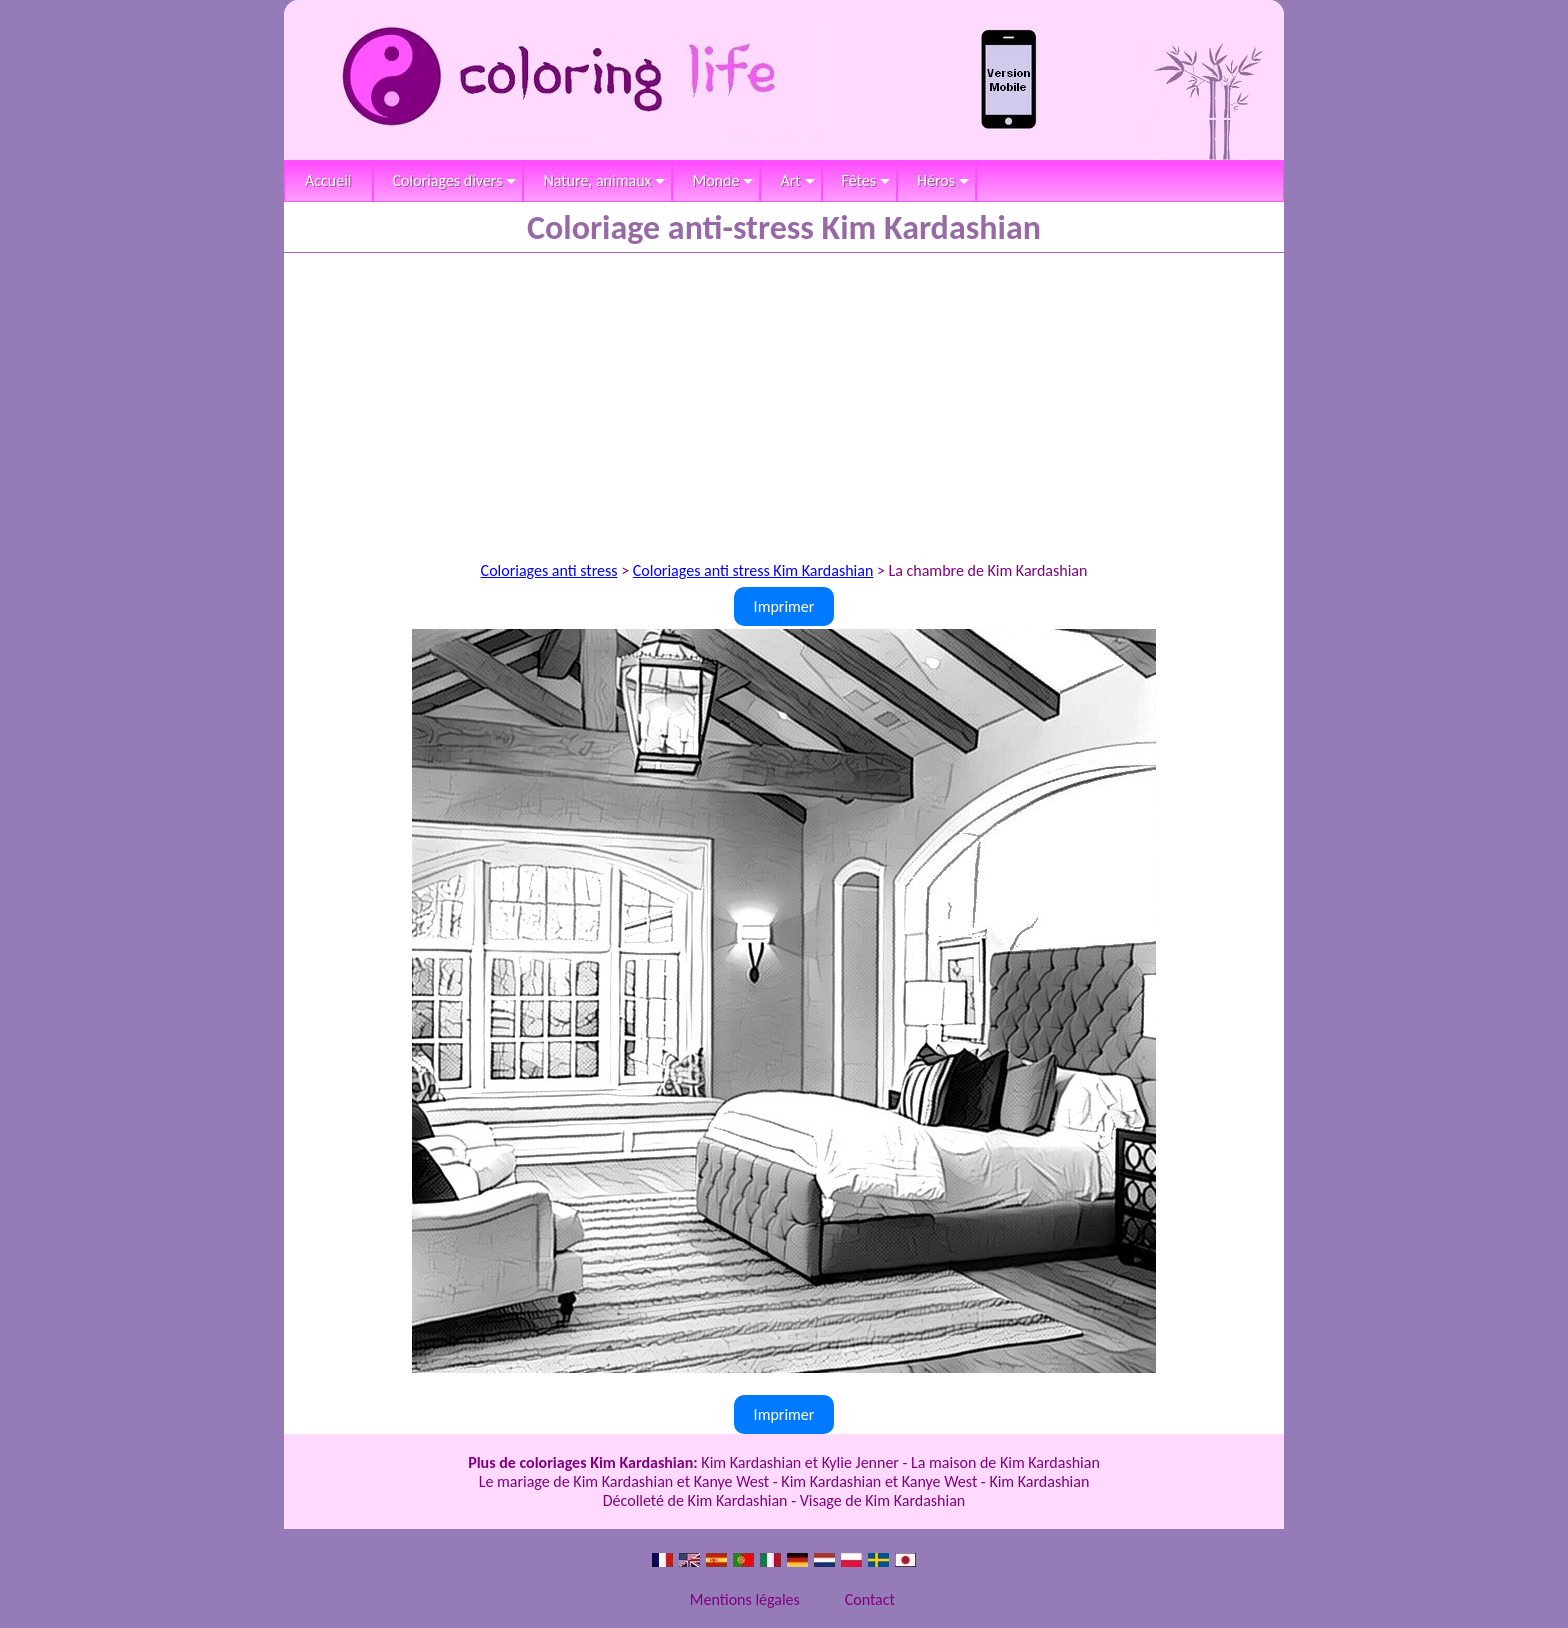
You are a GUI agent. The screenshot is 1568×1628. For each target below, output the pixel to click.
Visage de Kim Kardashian (883, 1500)
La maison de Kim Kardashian (1005, 1462)
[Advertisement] (784, 403)
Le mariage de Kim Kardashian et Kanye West (624, 1481)
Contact (870, 1599)
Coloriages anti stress (549, 570)
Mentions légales (745, 1599)
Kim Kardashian (1039, 1481)
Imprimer (784, 606)
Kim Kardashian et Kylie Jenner (800, 1462)
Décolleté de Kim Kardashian (695, 1500)
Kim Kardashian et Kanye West (879, 1481)
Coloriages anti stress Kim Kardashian (753, 570)
